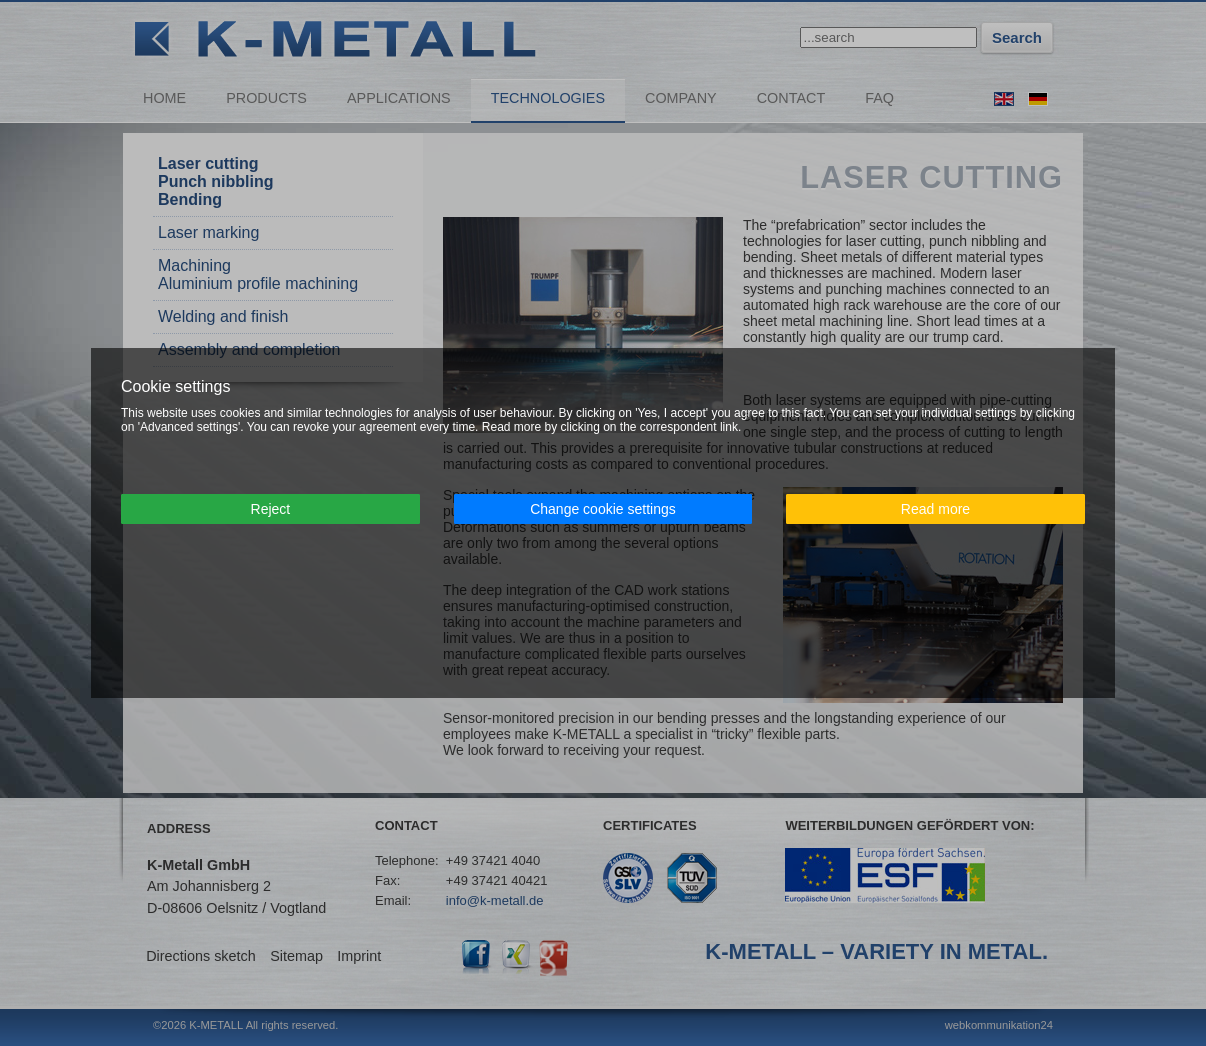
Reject (271, 509)
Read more (935, 509)
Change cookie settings (603, 509)
